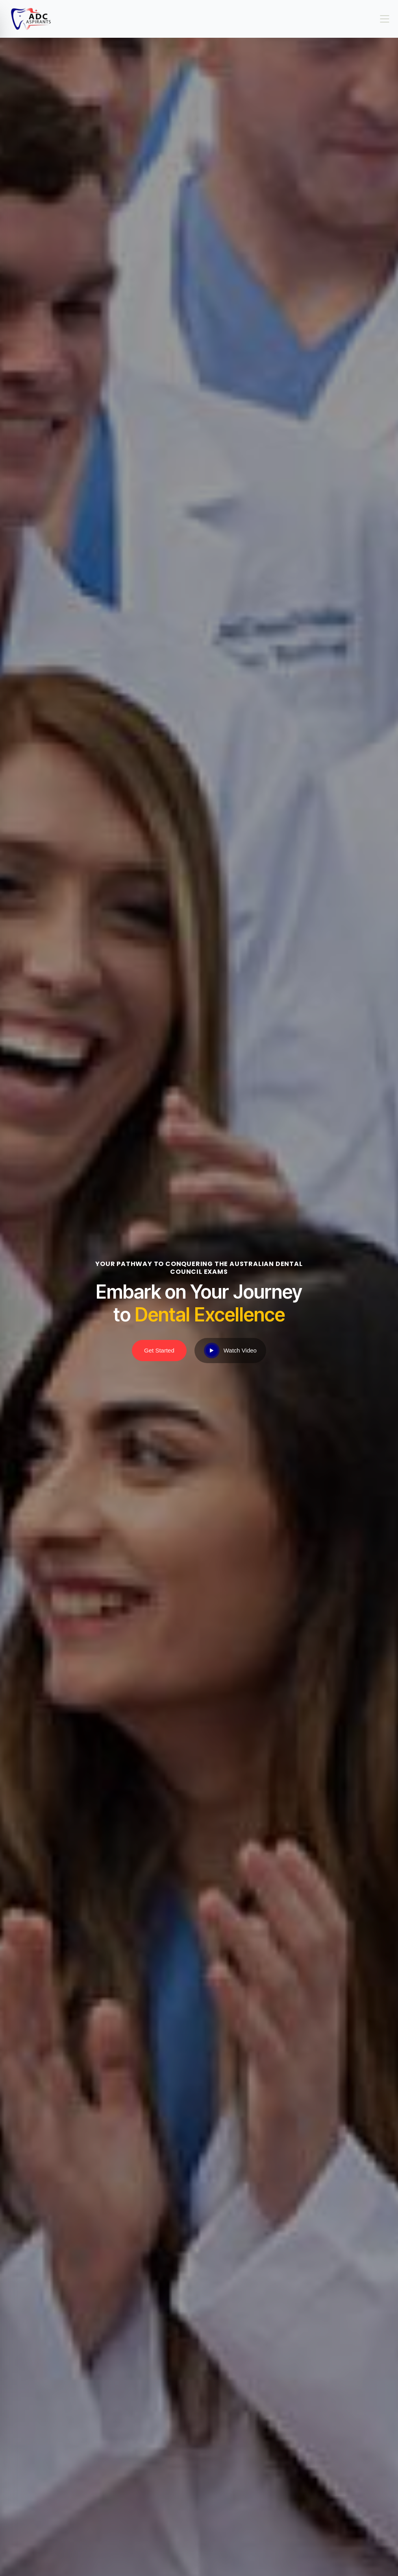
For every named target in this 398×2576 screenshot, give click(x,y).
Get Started (159, 1350)
